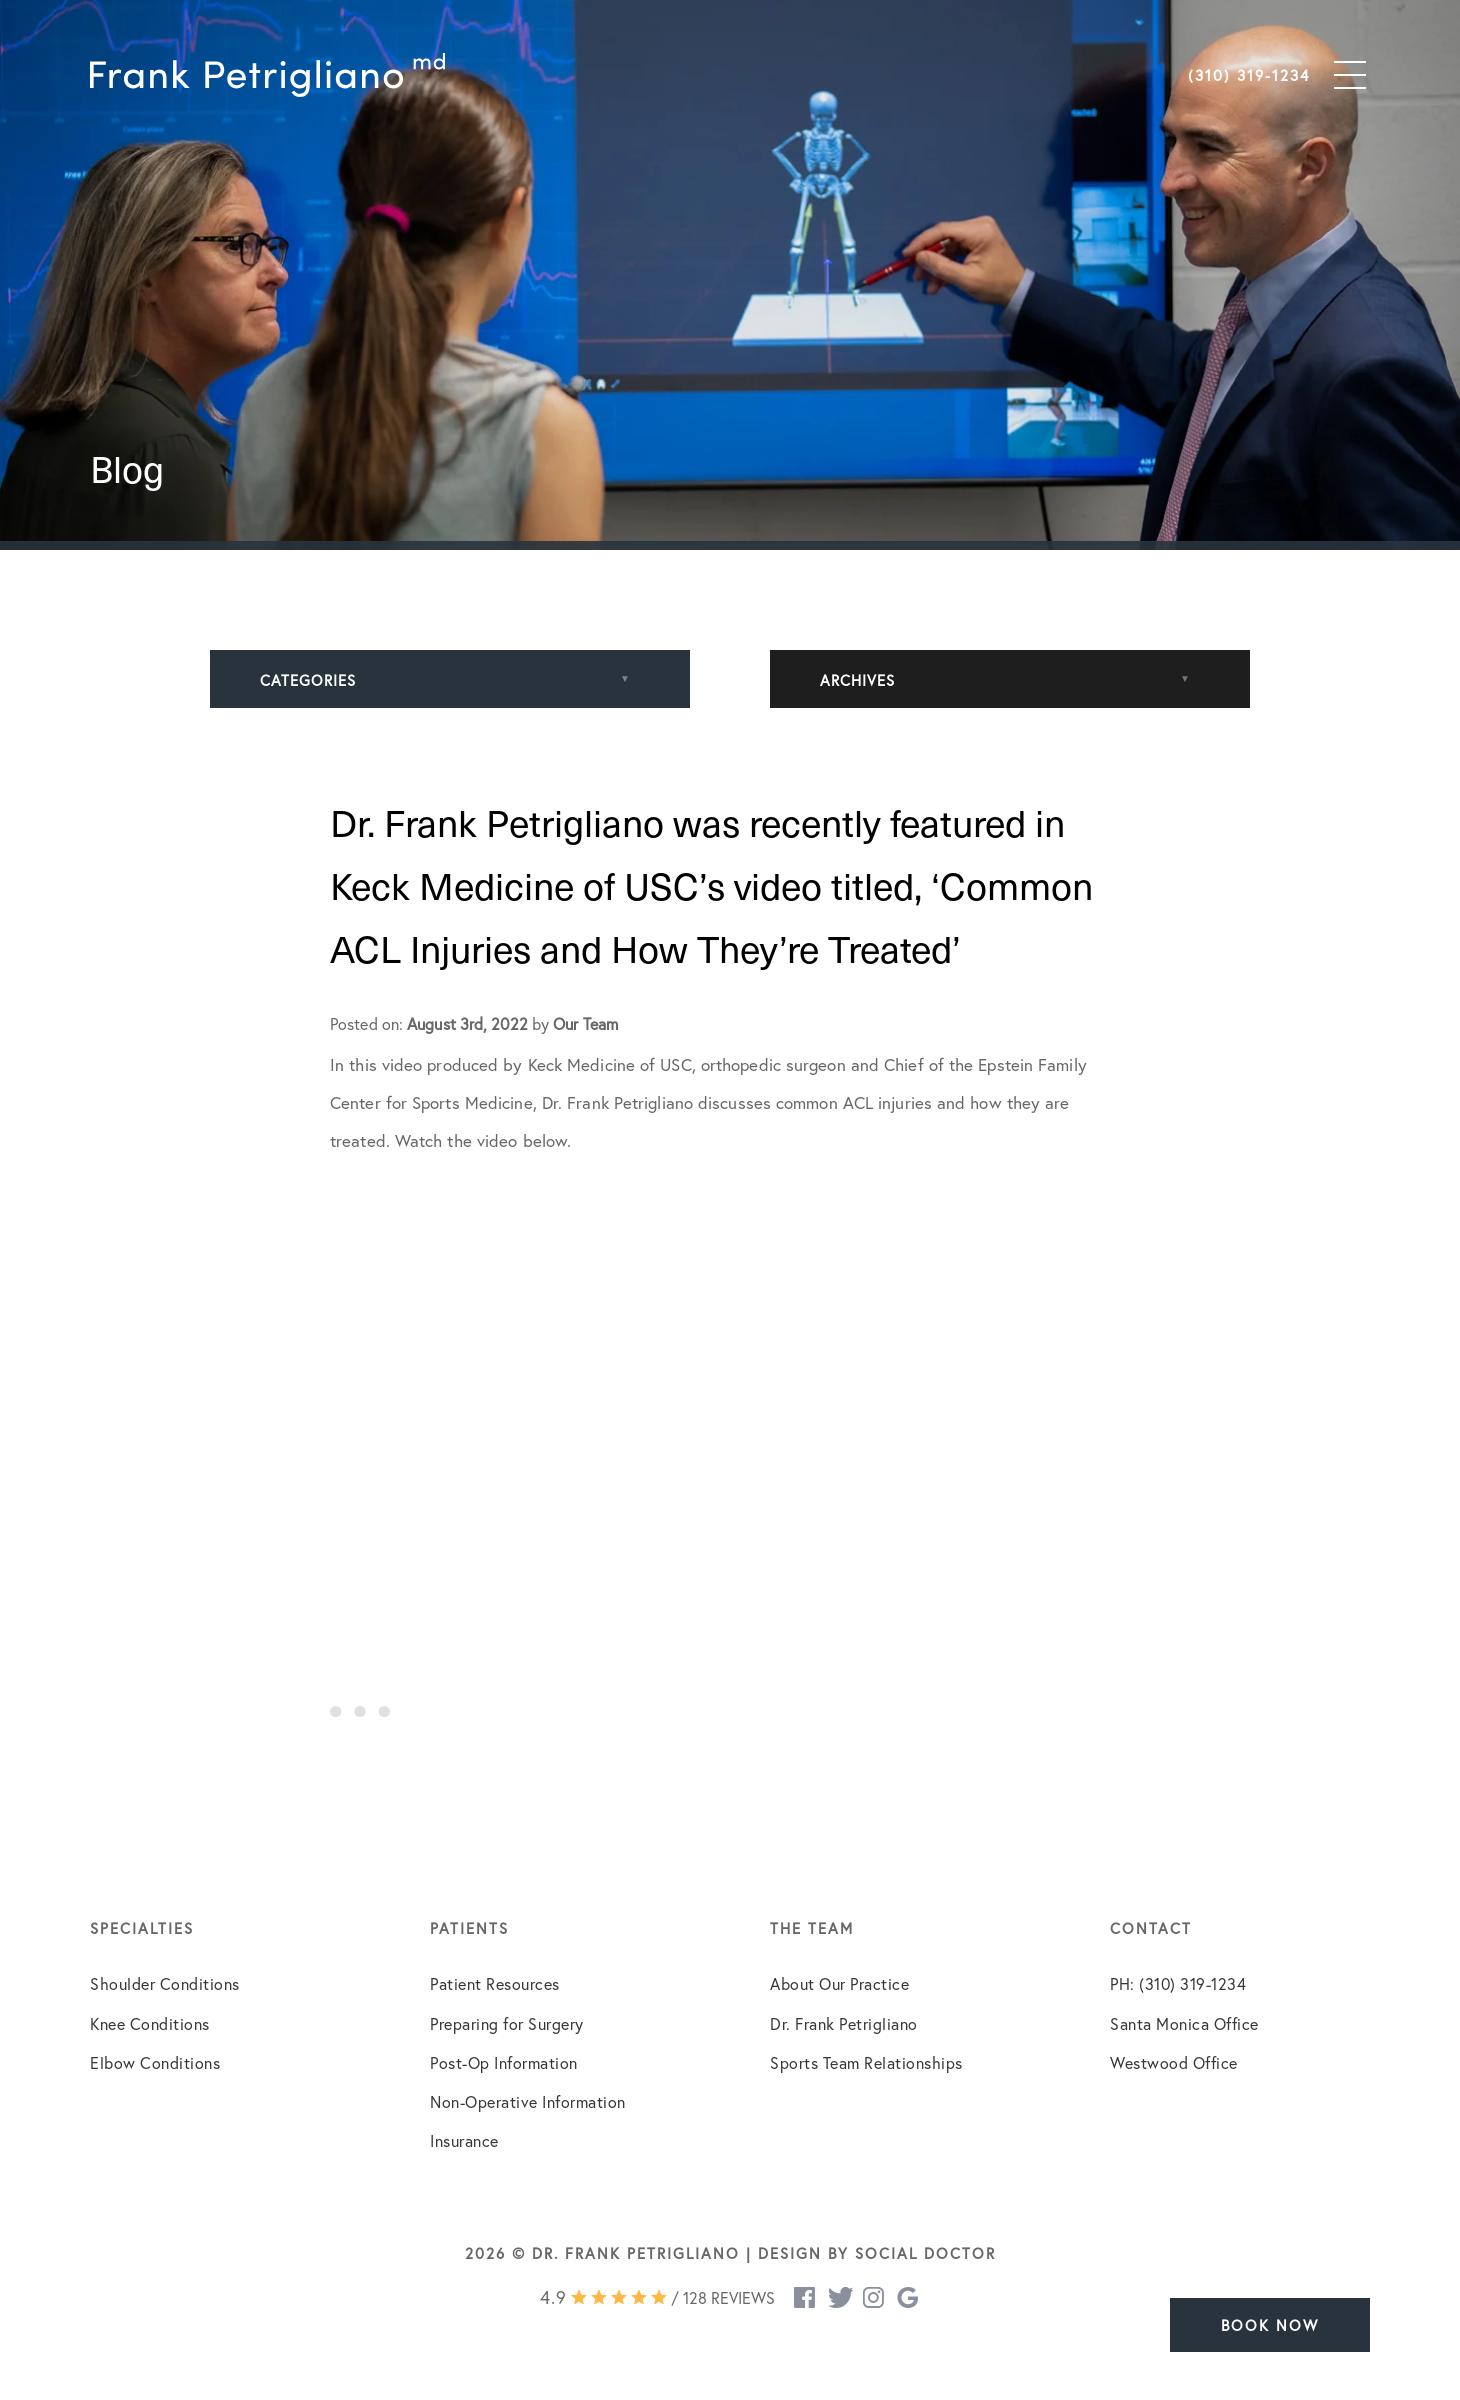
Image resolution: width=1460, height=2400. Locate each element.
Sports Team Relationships (866, 2062)
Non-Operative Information (528, 2101)
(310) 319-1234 (1249, 75)
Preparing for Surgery (507, 2023)
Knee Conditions (150, 2023)
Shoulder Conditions (165, 1983)
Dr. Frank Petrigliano (844, 2023)
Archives (857, 680)
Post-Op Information (504, 2062)
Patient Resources (495, 1983)
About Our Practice (839, 1983)
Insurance (464, 2140)
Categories (308, 680)
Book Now (1270, 2325)
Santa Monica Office (1184, 2023)
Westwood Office (1174, 2062)
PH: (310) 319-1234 (1178, 1983)
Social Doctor (925, 2253)
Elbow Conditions (155, 2062)
